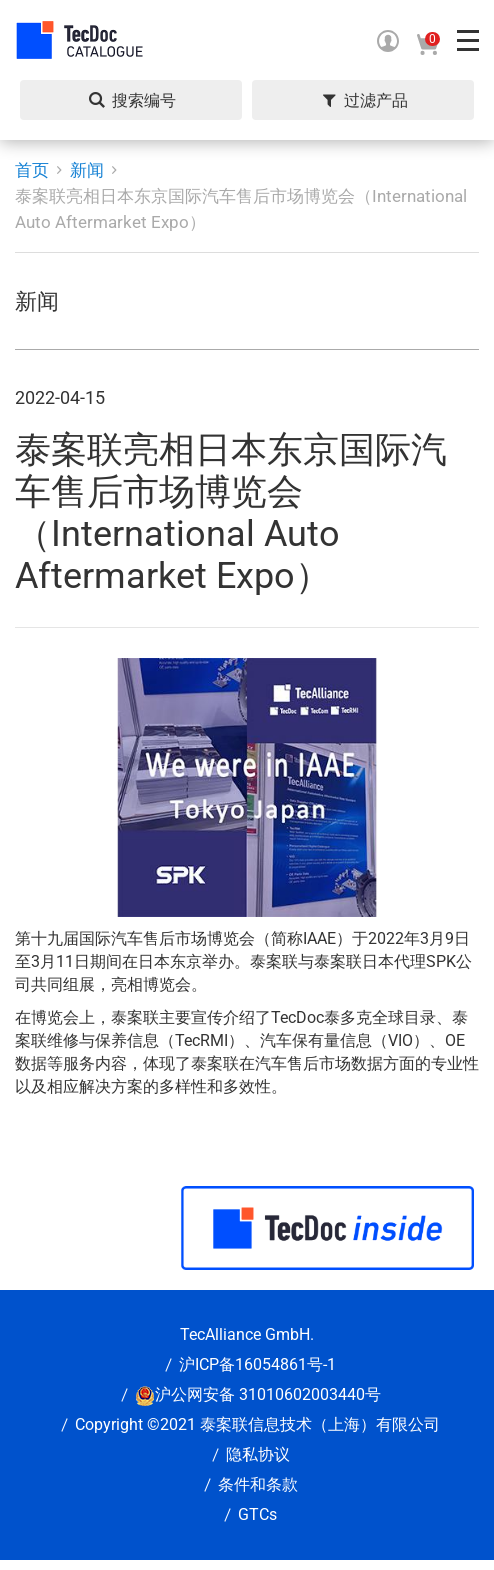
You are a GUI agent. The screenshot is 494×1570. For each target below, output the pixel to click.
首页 (32, 170)
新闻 (87, 170)
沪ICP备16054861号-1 (257, 1364)
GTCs (257, 1514)
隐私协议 (258, 1454)
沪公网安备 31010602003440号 (268, 1394)
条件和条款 (258, 1484)
